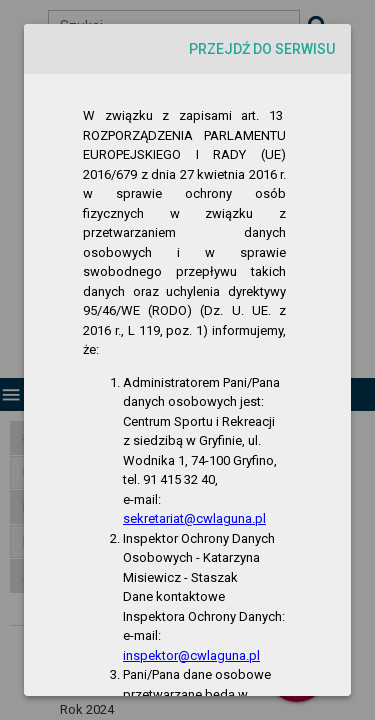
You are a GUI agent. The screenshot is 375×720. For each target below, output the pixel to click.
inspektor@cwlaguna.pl (191, 655)
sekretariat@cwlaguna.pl (194, 518)
